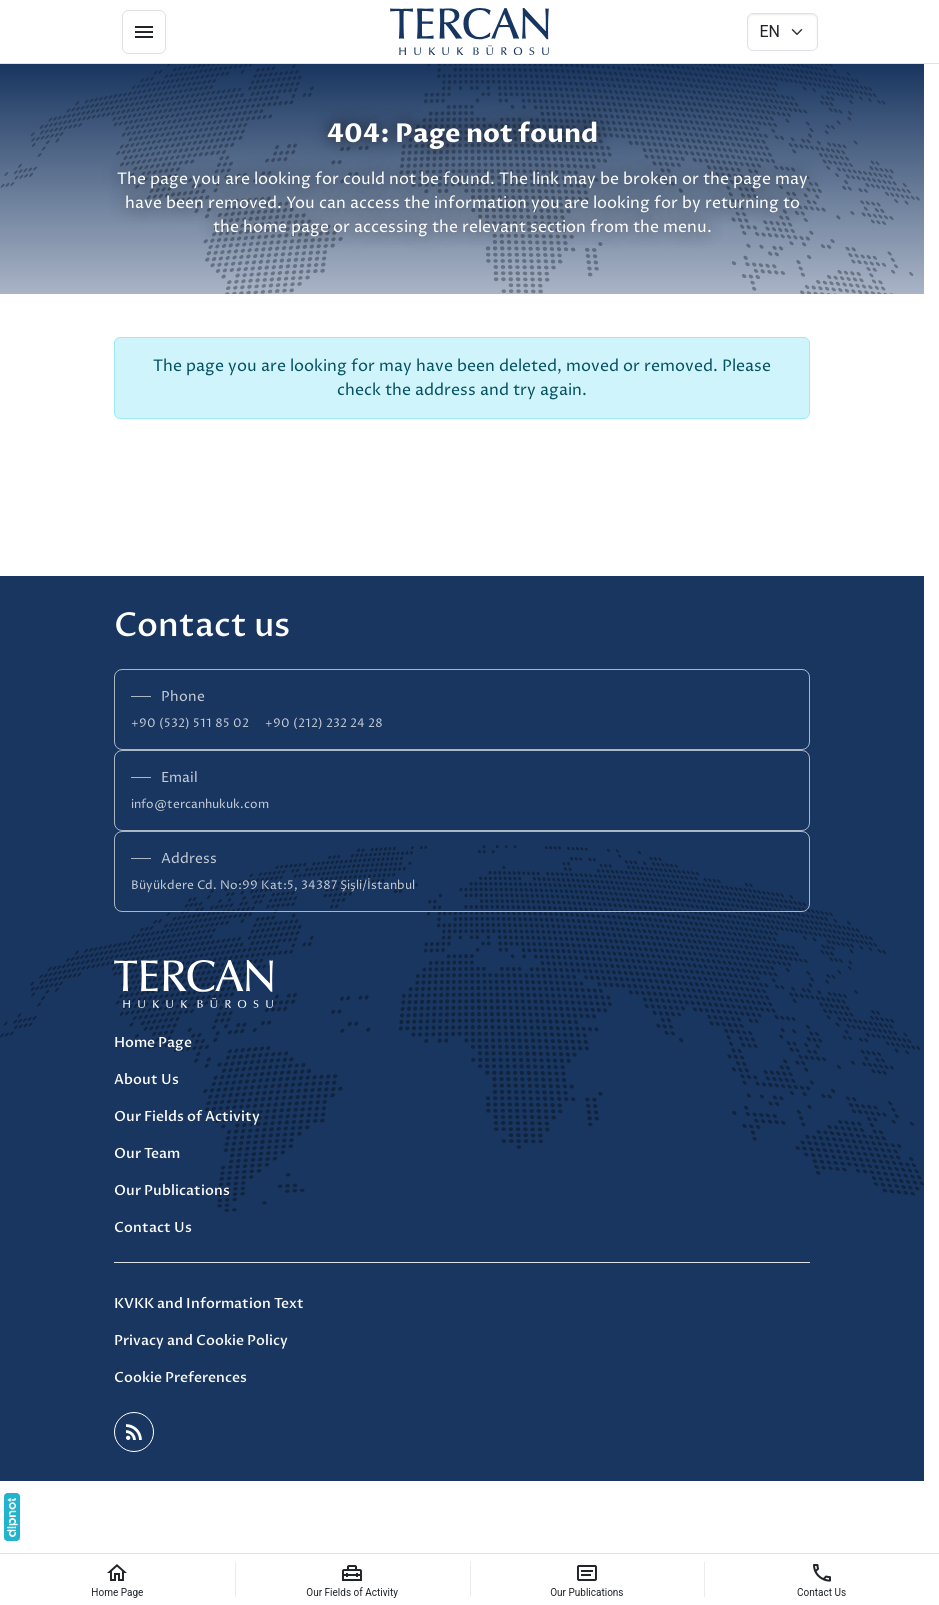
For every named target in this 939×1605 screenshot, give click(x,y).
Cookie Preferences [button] (180, 1377)
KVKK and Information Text (209, 1303)
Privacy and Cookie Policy (201, 1340)
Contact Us (153, 1227)
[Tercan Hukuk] (470, 32)
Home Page (153, 1042)
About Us (146, 1079)
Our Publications (172, 1190)
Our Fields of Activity (187, 1116)
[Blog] (134, 1432)
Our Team (147, 1153)
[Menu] (144, 32)
